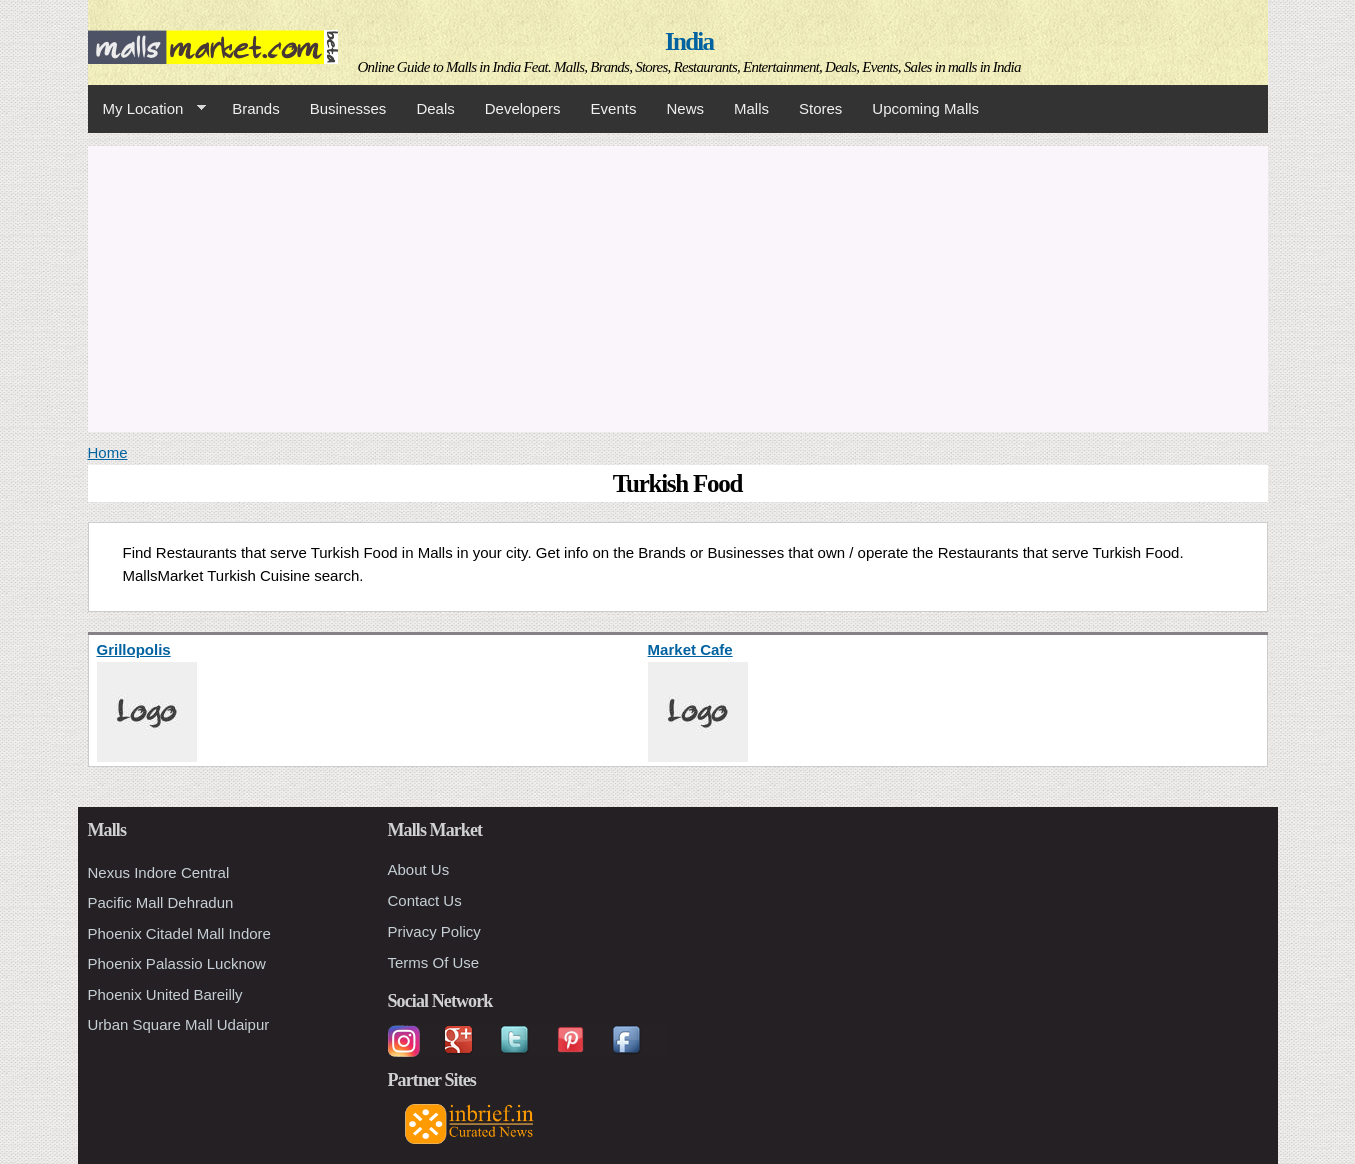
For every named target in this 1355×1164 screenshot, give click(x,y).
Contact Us (425, 900)
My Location (147, 109)
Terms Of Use (434, 962)
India (689, 41)
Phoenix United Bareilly (165, 994)
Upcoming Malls (925, 108)
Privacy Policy (434, 931)
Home (108, 452)
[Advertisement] (678, 286)
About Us (419, 869)
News (685, 108)
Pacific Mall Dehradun (161, 902)
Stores (820, 108)
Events (614, 108)
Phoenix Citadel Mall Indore (179, 933)
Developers (523, 108)
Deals (435, 108)
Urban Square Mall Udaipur (179, 1024)
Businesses (348, 108)
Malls (751, 108)
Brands (256, 108)
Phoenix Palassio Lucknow (177, 963)
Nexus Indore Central (159, 872)
